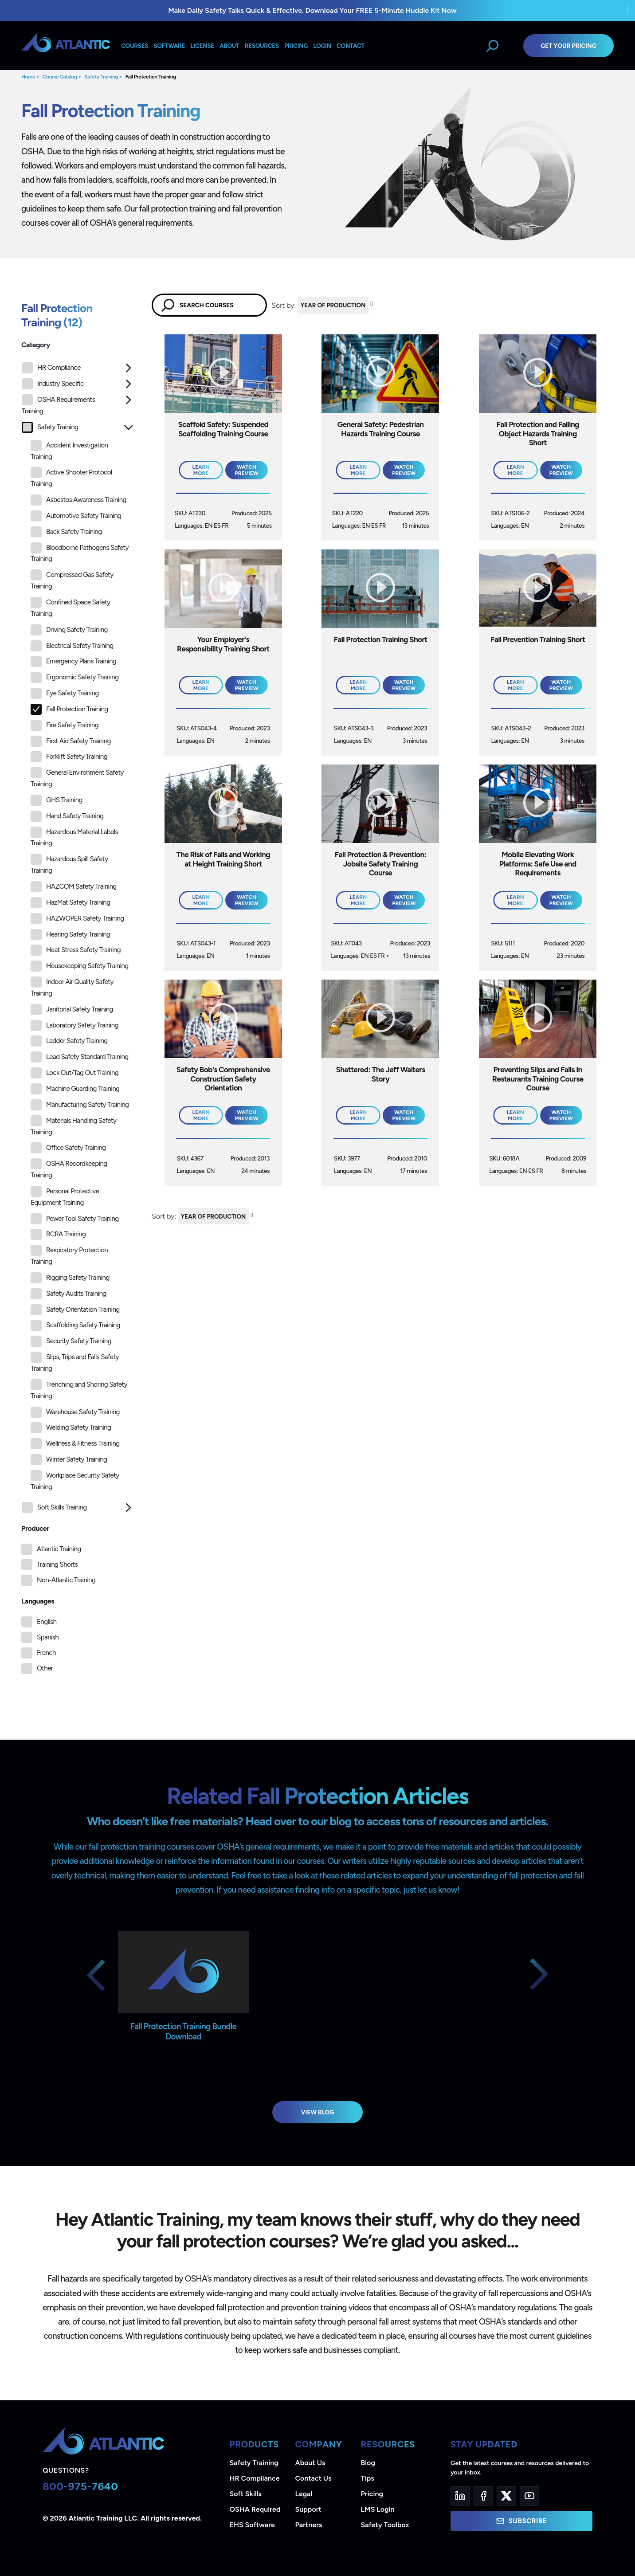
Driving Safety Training (69, 629)
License (202, 45)
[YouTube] (529, 2495)
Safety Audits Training (68, 1293)
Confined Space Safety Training (70, 607)
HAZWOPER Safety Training (77, 918)
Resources (262, 45)
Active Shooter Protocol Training (71, 477)
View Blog (317, 2112)
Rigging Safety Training (70, 1277)
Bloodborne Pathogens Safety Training (80, 552)
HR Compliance (51, 367)
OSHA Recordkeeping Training (69, 1168)
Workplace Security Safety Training (75, 1480)
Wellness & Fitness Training (75, 1443)
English (46, 1622)
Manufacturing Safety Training (80, 1104)
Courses (134, 45)
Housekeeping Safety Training (79, 966)
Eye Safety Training (65, 693)
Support (308, 2509)
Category (35, 345)
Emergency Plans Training (73, 661)
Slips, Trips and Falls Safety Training (75, 1362)
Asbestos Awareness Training (78, 500)
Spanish (48, 1637)
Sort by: (283, 305)
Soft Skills (246, 2494)
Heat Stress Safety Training (76, 950)
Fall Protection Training (150, 77)
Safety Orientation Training (75, 1309)
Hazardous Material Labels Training (74, 837)
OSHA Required (255, 2509)
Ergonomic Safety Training (74, 677)
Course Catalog (60, 77)
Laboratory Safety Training (74, 1025)
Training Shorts (57, 1564)
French (46, 1653)
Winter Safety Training (69, 1459)
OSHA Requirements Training (58, 404)
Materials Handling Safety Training (73, 1125)
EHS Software (252, 2525)
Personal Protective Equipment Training (65, 1196)
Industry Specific (52, 383)
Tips (367, 2478)
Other (45, 1668)
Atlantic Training (59, 1549)
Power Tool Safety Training (75, 1218)
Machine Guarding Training (75, 1088)
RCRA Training (58, 1234)
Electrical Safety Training (72, 645)
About (229, 45)
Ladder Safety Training (69, 1041)
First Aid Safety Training (71, 741)
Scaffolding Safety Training (75, 1325)
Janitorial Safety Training (72, 1009)
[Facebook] (483, 2495)
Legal (304, 2494)
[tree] (77, 940)
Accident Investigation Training (69, 450)
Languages (37, 1601)
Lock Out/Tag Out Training (74, 1072)
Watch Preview (247, 470)
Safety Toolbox (385, 2525)
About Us (310, 2462)
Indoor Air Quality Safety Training (72, 986)
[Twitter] (506, 2495)
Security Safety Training (71, 1341)
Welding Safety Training (71, 1427)
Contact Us (313, 2478)
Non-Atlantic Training (66, 1580)
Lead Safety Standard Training (80, 1057)
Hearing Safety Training (70, 934)
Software (169, 45)
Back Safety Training (66, 531)
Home (28, 77)
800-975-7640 (80, 2486)
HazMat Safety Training (70, 902)
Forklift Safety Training (69, 756)
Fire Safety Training (64, 725)
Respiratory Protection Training (69, 1255)
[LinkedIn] (460, 2495)
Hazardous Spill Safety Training (69, 864)
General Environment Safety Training (77, 777)
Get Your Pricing (568, 45)
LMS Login (378, 2509)
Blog (368, 2462)
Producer (35, 1528)
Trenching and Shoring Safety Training (79, 1389)
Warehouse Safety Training (75, 1412)
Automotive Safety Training (76, 515)
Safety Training (101, 77)
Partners (308, 2525)
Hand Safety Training (67, 816)
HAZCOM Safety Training (74, 886)
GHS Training (56, 800)
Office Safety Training (68, 1147)
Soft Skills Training (54, 1507)
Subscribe (521, 2521)
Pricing (372, 2494)
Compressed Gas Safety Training (72, 579)
